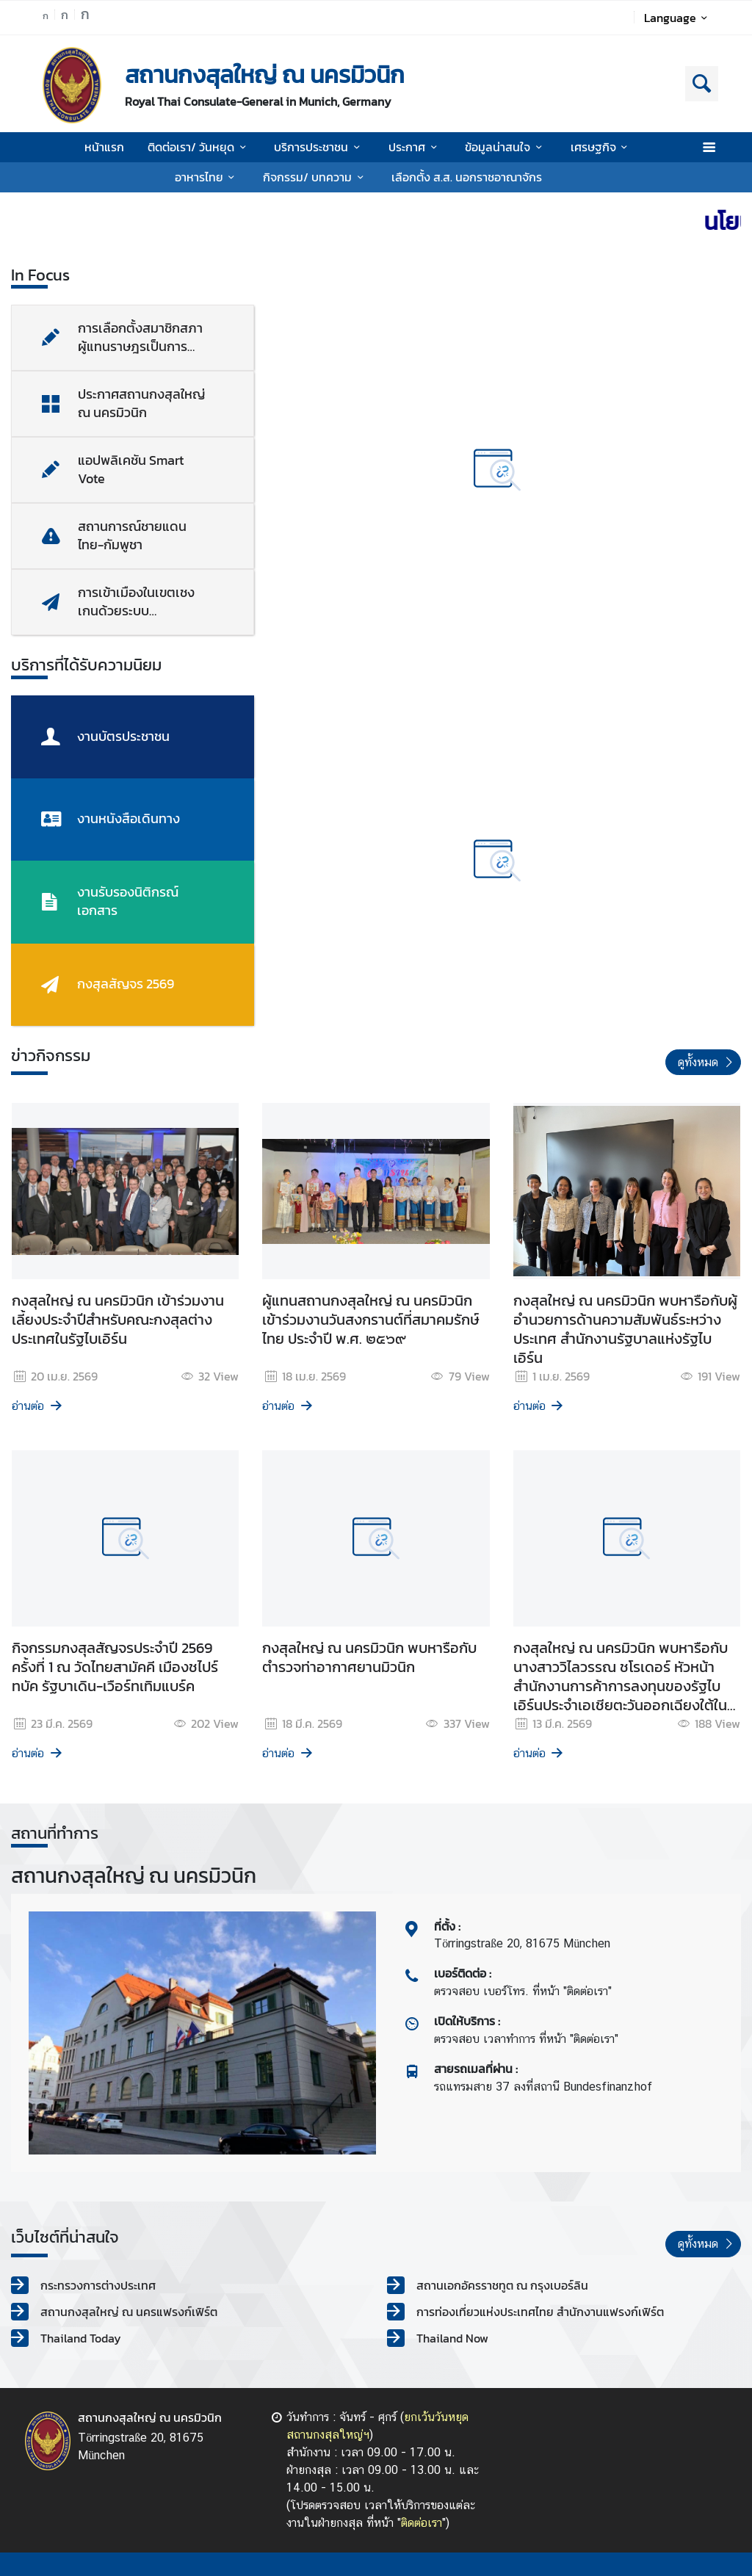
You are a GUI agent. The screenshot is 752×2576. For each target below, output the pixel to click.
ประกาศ (414, 147)
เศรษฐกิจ (601, 147)
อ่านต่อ (38, 1406)
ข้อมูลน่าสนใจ (505, 147)
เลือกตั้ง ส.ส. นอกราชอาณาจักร (466, 177)
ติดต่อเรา (421, 2523)
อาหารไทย (207, 177)
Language (678, 17)
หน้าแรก (104, 147)
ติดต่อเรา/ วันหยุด (199, 147)
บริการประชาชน (319, 147)
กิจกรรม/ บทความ (315, 177)
